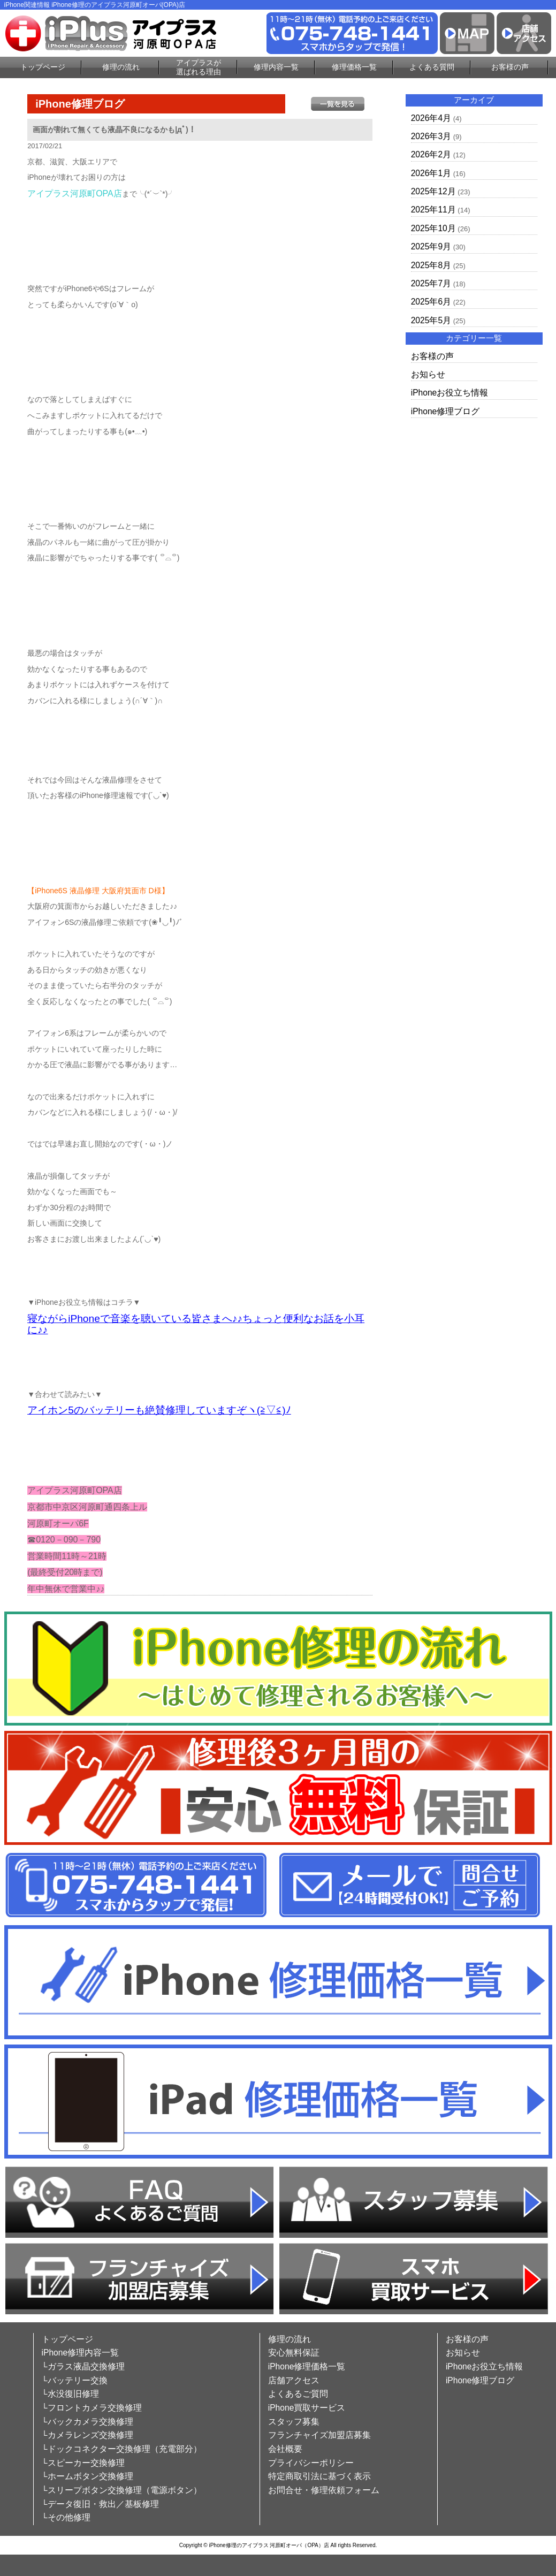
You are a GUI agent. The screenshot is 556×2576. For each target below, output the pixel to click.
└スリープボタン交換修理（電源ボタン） (122, 2490)
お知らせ (428, 374)
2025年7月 (431, 283)
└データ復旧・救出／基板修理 (100, 2504)
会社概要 (285, 2448)
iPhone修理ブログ (445, 411)
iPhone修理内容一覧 (80, 2352)
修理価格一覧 (354, 67)
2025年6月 (431, 301)
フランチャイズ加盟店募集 (319, 2435)
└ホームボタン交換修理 (87, 2476)
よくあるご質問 (298, 2393)
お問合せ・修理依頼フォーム (323, 2490)
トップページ (42, 67)
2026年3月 (431, 136)
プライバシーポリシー (311, 2462)
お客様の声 (510, 67)
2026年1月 (431, 173)
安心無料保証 (293, 2352)
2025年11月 (433, 209)
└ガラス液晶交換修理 (83, 2366)
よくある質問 (431, 67)
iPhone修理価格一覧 (307, 2366)
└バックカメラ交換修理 (87, 2421)
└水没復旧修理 (70, 2393)
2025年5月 (431, 320)
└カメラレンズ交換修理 (87, 2435)
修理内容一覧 (276, 67)
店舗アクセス (293, 2380)
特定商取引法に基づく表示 (319, 2476)
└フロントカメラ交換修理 (92, 2407)
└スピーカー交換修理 (83, 2462)
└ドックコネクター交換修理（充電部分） (122, 2448)
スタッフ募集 (293, 2421)
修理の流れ (121, 67)
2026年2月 (431, 154)
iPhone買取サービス (307, 2407)
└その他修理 (66, 2517)
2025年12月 (433, 191)
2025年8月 (431, 265)
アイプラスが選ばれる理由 (198, 67)
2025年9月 (431, 246)
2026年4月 (431, 118)
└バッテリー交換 (75, 2380)
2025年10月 (433, 228)
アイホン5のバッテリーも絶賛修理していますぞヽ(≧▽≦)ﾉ (159, 1410)
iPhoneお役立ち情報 (450, 392)
